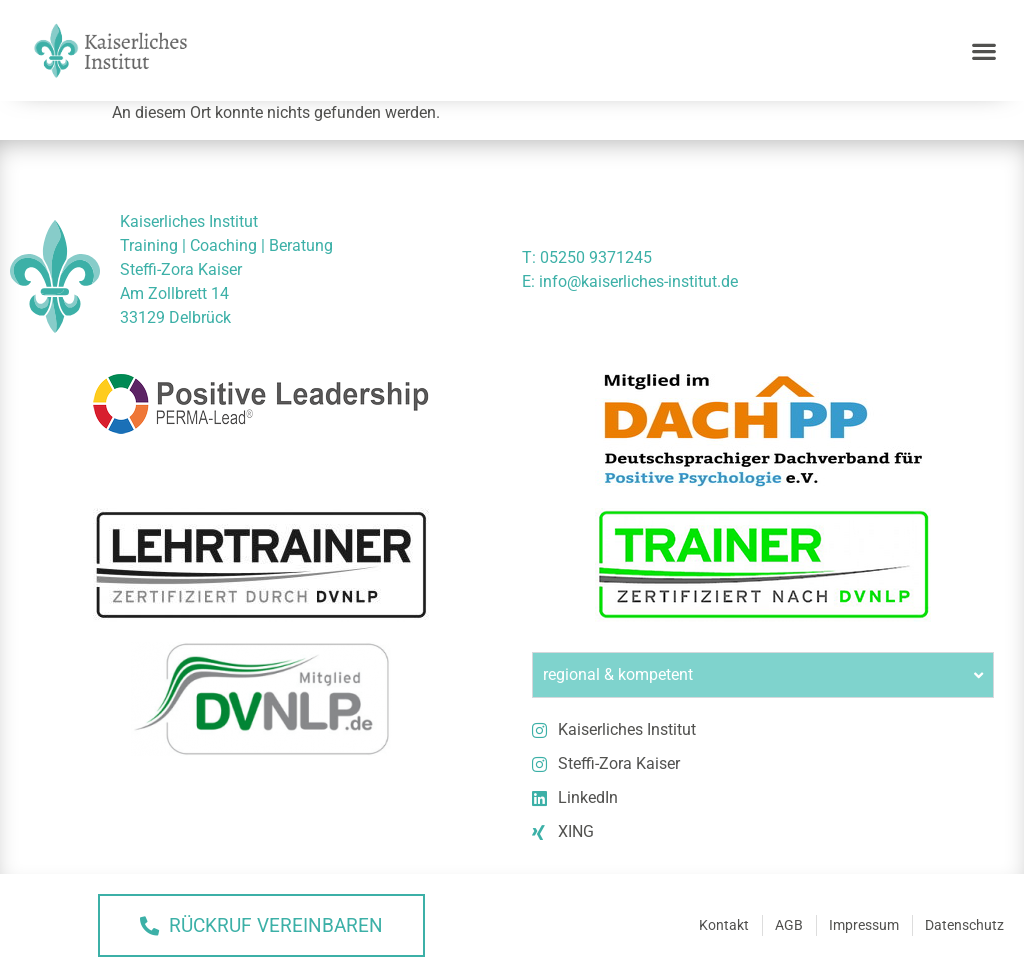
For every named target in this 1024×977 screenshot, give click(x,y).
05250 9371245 (596, 257)
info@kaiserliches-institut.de (638, 281)
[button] (984, 50)
